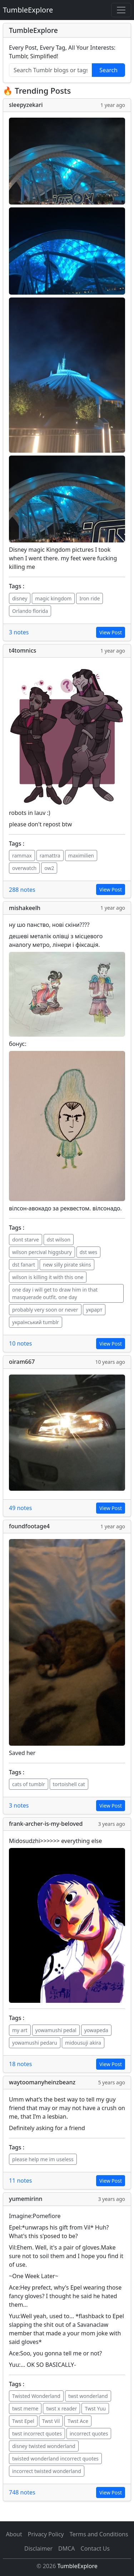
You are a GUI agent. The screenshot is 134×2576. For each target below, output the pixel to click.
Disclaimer (38, 2548)
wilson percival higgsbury (42, 1252)
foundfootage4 (29, 1526)
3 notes (19, 632)
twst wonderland (88, 2396)
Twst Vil (51, 2421)
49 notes (20, 1508)
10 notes (20, 1343)
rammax (22, 855)
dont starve (25, 1239)
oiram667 (22, 1362)
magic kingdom (53, 598)
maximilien (81, 855)
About (14, 2534)
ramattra (50, 855)
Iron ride (89, 598)
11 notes (20, 2180)
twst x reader (61, 2408)
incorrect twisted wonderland (46, 2471)
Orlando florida (30, 611)
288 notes (22, 890)
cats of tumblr (28, 1784)
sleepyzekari (26, 105)
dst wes (89, 1252)
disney (19, 598)
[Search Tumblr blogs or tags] (50, 70)
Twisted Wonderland (36, 2396)
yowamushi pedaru (34, 2042)
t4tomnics (22, 650)
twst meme (25, 2408)
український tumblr (35, 1322)
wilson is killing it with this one (47, 1277)
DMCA (66, 2548)
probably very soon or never (45, 1309)
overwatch (24, 868)
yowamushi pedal (55, 2030)
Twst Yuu (95, 2408)
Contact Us (95, 2548)
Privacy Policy (46, 2534)
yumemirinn (25, 2199)
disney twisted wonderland (43, 2446)
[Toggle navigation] (121, 10)
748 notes (22, 2492)
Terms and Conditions (99, 2534)
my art (20, 2030)
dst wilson (58, 1239)
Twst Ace (78, 2421)
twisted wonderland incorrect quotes (55, 2458)
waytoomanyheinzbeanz (42, 2082)
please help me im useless (43, 2159)
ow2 (49, 868)
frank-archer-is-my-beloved (46, 1824)
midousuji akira (83, 2042)
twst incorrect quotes (37, 2433)
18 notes (20, 2064)
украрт (94, 1309)
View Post (110, 632)
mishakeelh (24, 908)
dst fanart (23, 1264)
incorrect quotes (89, 2433)
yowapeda (96, 2030)
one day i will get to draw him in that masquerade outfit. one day (55, 1293)
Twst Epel (23, 2421)
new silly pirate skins (67, 1264)
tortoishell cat (69, 1784)
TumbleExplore (28, 10)
